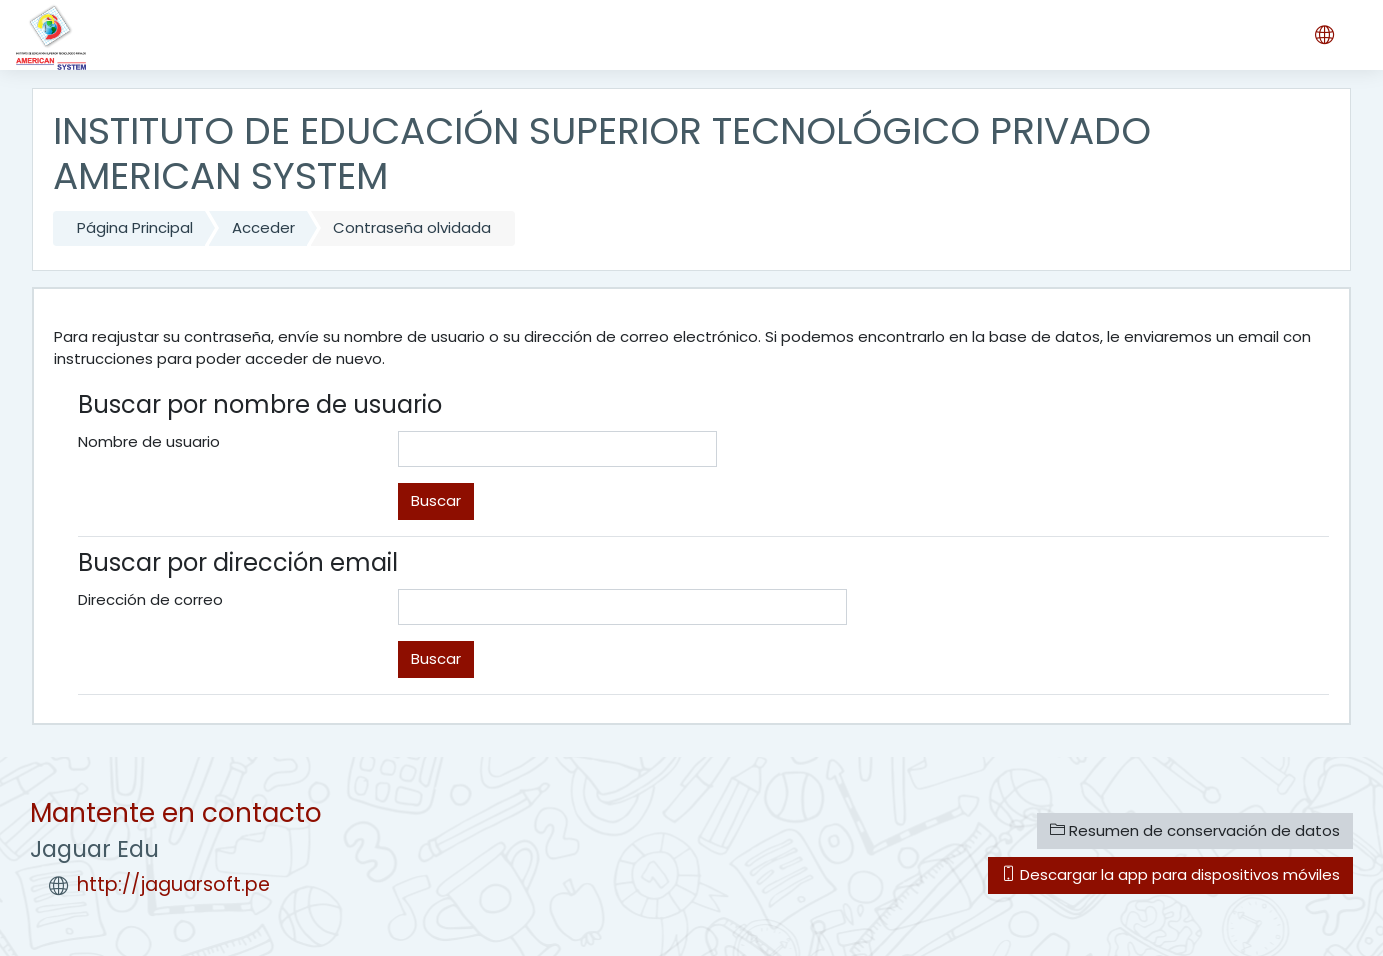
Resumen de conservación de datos (1195, 830)
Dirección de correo (150, 599)
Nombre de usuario (149, 441)
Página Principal (135, 227)
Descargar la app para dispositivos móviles (1170, 874)
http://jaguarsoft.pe (173, 884)
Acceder (263, 227)
